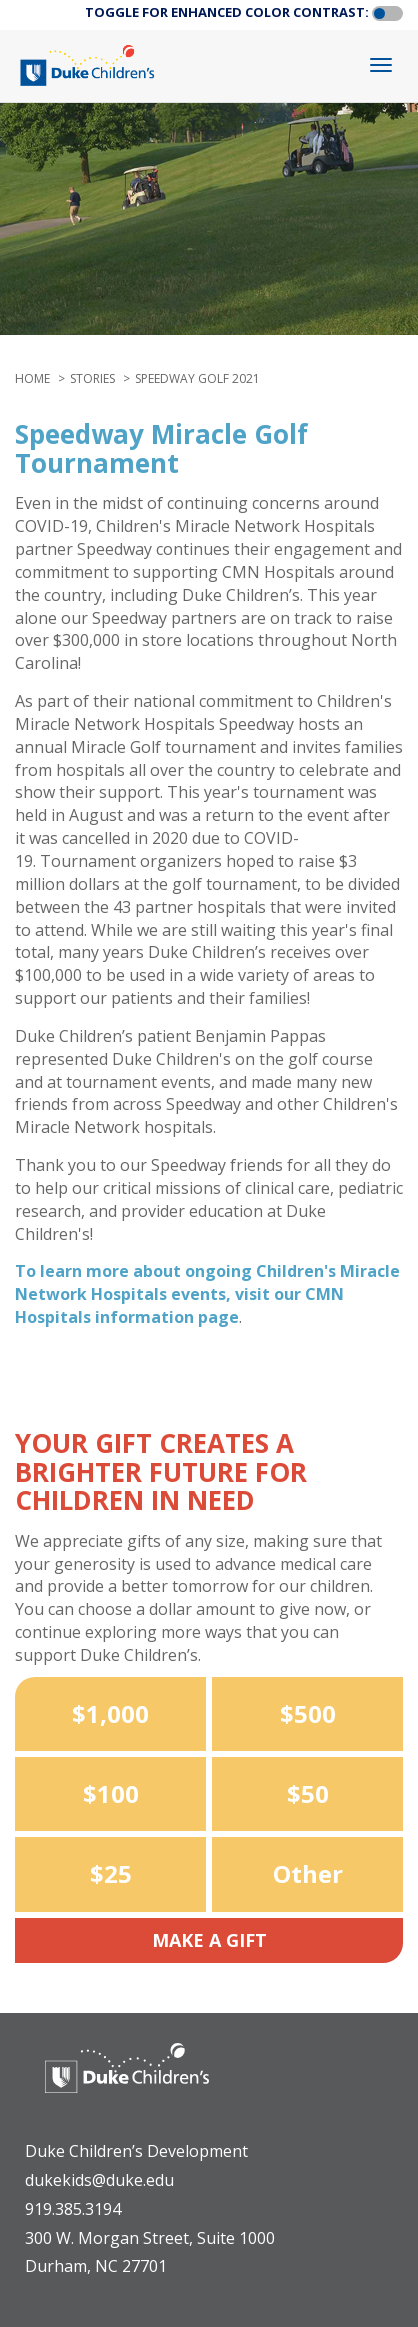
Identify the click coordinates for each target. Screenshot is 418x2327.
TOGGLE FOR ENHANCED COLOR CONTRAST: (227, 12)
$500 (308, 1713)
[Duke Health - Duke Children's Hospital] (127, 2083)
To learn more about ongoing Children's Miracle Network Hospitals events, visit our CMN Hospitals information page (207, 1294)
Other (308, 1873)
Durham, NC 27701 (96, 2266)
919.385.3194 (73, 2209)
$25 (111, 1873)
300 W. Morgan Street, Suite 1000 (150, 2238)
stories (92, 378)
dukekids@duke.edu (99, 2180)
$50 (308, 1793)
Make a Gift (209, 1940)
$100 (111, 1793)
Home (32, 378)
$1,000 (110, 1713)
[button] (387, 14)
